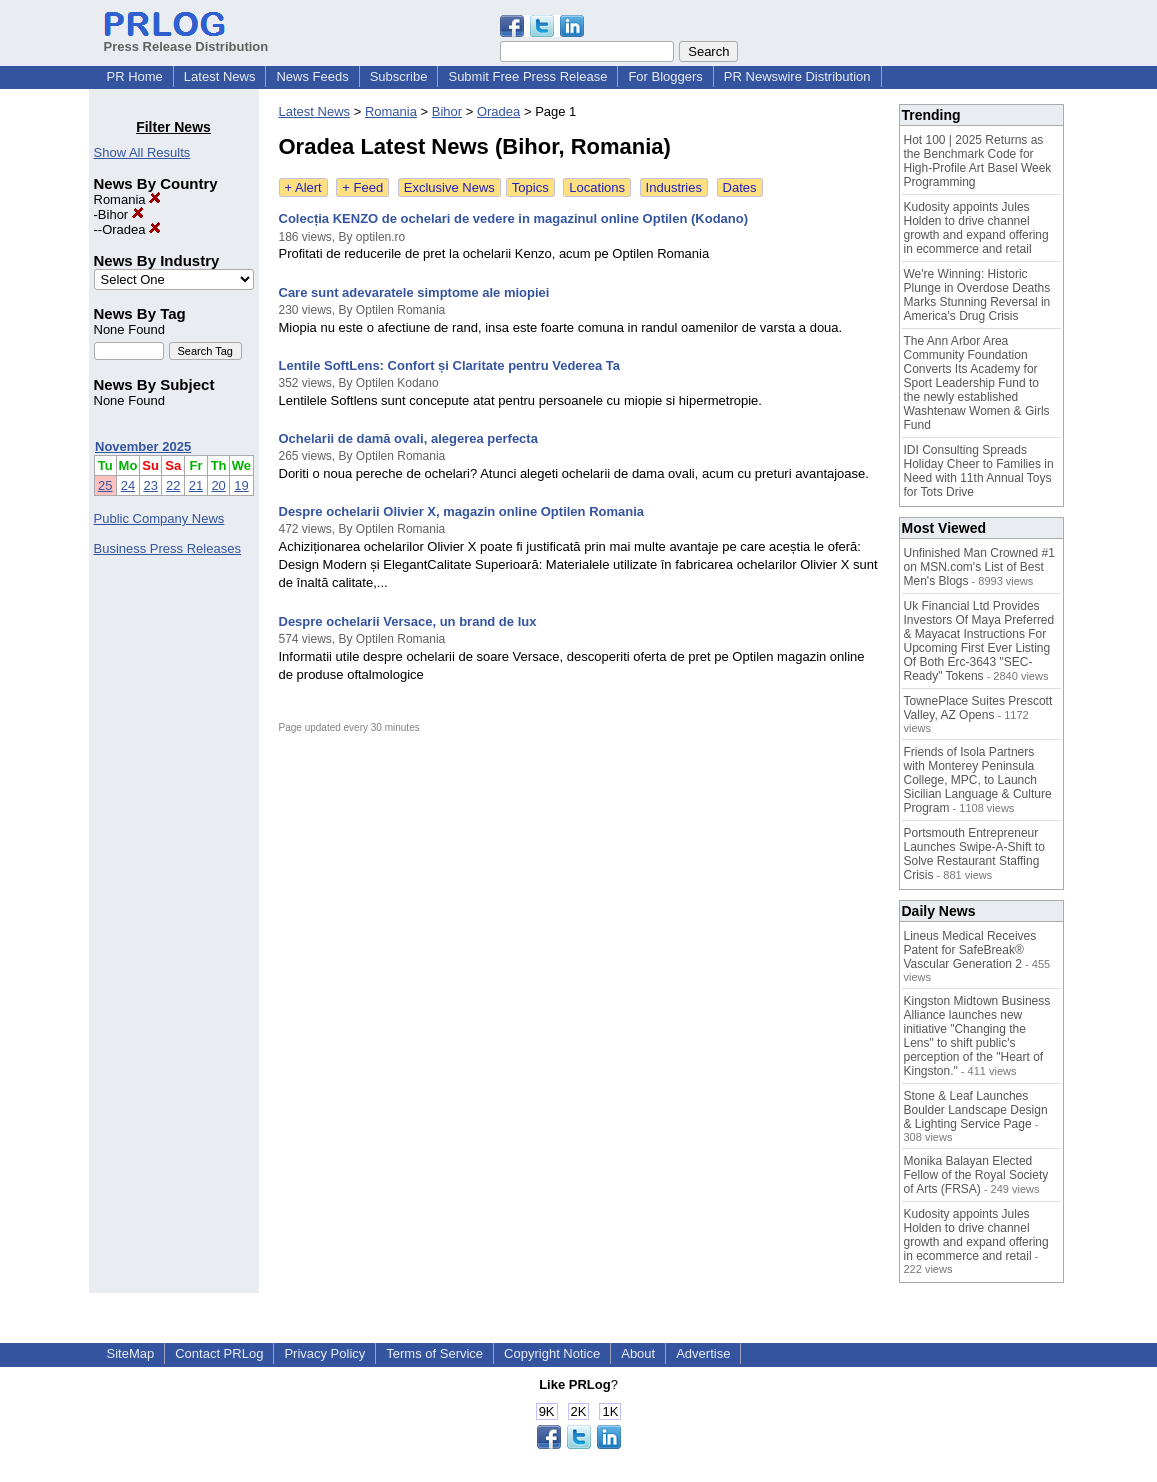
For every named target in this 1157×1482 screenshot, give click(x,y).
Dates (740, 187)
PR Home (135, 76)
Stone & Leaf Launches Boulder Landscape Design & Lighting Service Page (976, 1110)
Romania (128, 199)
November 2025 (143, 446)
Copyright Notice (552, 1353)
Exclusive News (449, 187)
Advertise (703, 1353)
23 (150, 485)
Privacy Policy (324, 1353)
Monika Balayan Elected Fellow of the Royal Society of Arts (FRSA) (976, 1175)
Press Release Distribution (186, 39)
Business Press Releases (167, 548)
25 (105, 485)
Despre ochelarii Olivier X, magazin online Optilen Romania (462, 511)
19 (241, 485)
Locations (597, 187)
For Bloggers (665, 76)
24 (128, 485)
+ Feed (362, 187)
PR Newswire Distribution (797, 76)
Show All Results (142, 152)
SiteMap (131, 1353)
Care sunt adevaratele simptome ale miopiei (414, 292)
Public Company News (159, 518)
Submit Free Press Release (527, 76)
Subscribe (399, 76)
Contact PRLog (219, 1353)
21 (196, 485)
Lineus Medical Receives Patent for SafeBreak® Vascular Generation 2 (970, 950)
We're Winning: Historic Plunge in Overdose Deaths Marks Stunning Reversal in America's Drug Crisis (977, 295)
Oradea (131, 229)
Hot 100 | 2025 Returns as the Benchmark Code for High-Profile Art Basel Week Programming (978, 161)
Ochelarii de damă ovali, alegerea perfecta (408, 438)
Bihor (121, 214)
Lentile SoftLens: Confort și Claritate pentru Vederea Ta (449, 365)
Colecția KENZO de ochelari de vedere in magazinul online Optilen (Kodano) (514, 218)
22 (173, 485)
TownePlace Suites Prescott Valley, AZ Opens (978, 708)
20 (218, 485)
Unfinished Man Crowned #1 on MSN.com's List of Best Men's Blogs (979, 567)
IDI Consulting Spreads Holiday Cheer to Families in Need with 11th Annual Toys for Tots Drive (979, 471)
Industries (674, 187)
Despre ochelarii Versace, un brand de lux (408, 621)
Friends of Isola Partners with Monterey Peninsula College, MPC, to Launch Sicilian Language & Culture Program (978, 780)
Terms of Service (434, 1353)
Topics (530, 187)
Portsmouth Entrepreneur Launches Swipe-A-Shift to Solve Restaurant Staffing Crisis (974, 854)
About (638, 1353)
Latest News (220, 76)
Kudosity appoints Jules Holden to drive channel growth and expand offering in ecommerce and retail (976, 228)
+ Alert (303, 187)
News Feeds (312, 76)
